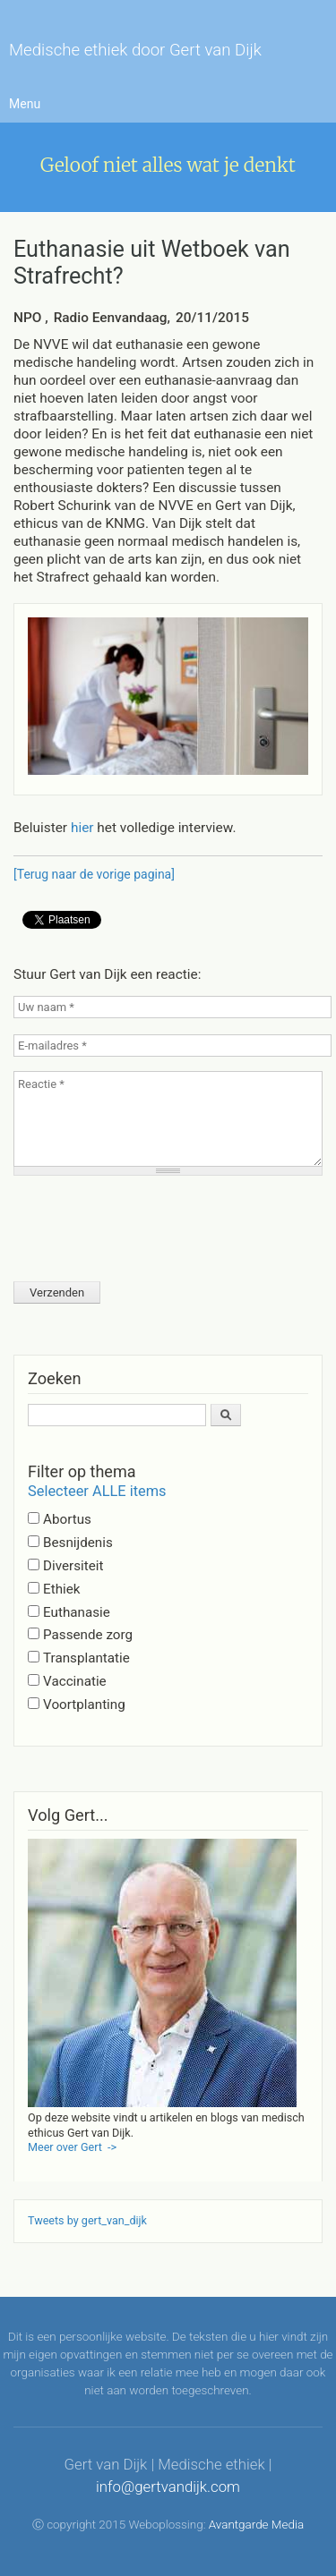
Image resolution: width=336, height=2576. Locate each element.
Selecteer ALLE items (97, 1491)
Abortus (67, 1519)
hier (84, 828)
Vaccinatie (75, 1681)
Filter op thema (81, 1471)
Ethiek (61, 1589)
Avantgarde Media (256, 2524)
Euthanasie (76, 1612)
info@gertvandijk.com (168, 2486)
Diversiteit (73, 1566)
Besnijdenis (78, 1543)
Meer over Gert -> (72, 2147)
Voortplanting (84, 1704)
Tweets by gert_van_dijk (87, 2220)
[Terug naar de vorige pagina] (94, 874)
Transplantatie (86, 1658)
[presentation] (149, 1223)
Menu (24, 104)
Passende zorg (88, 1635)
